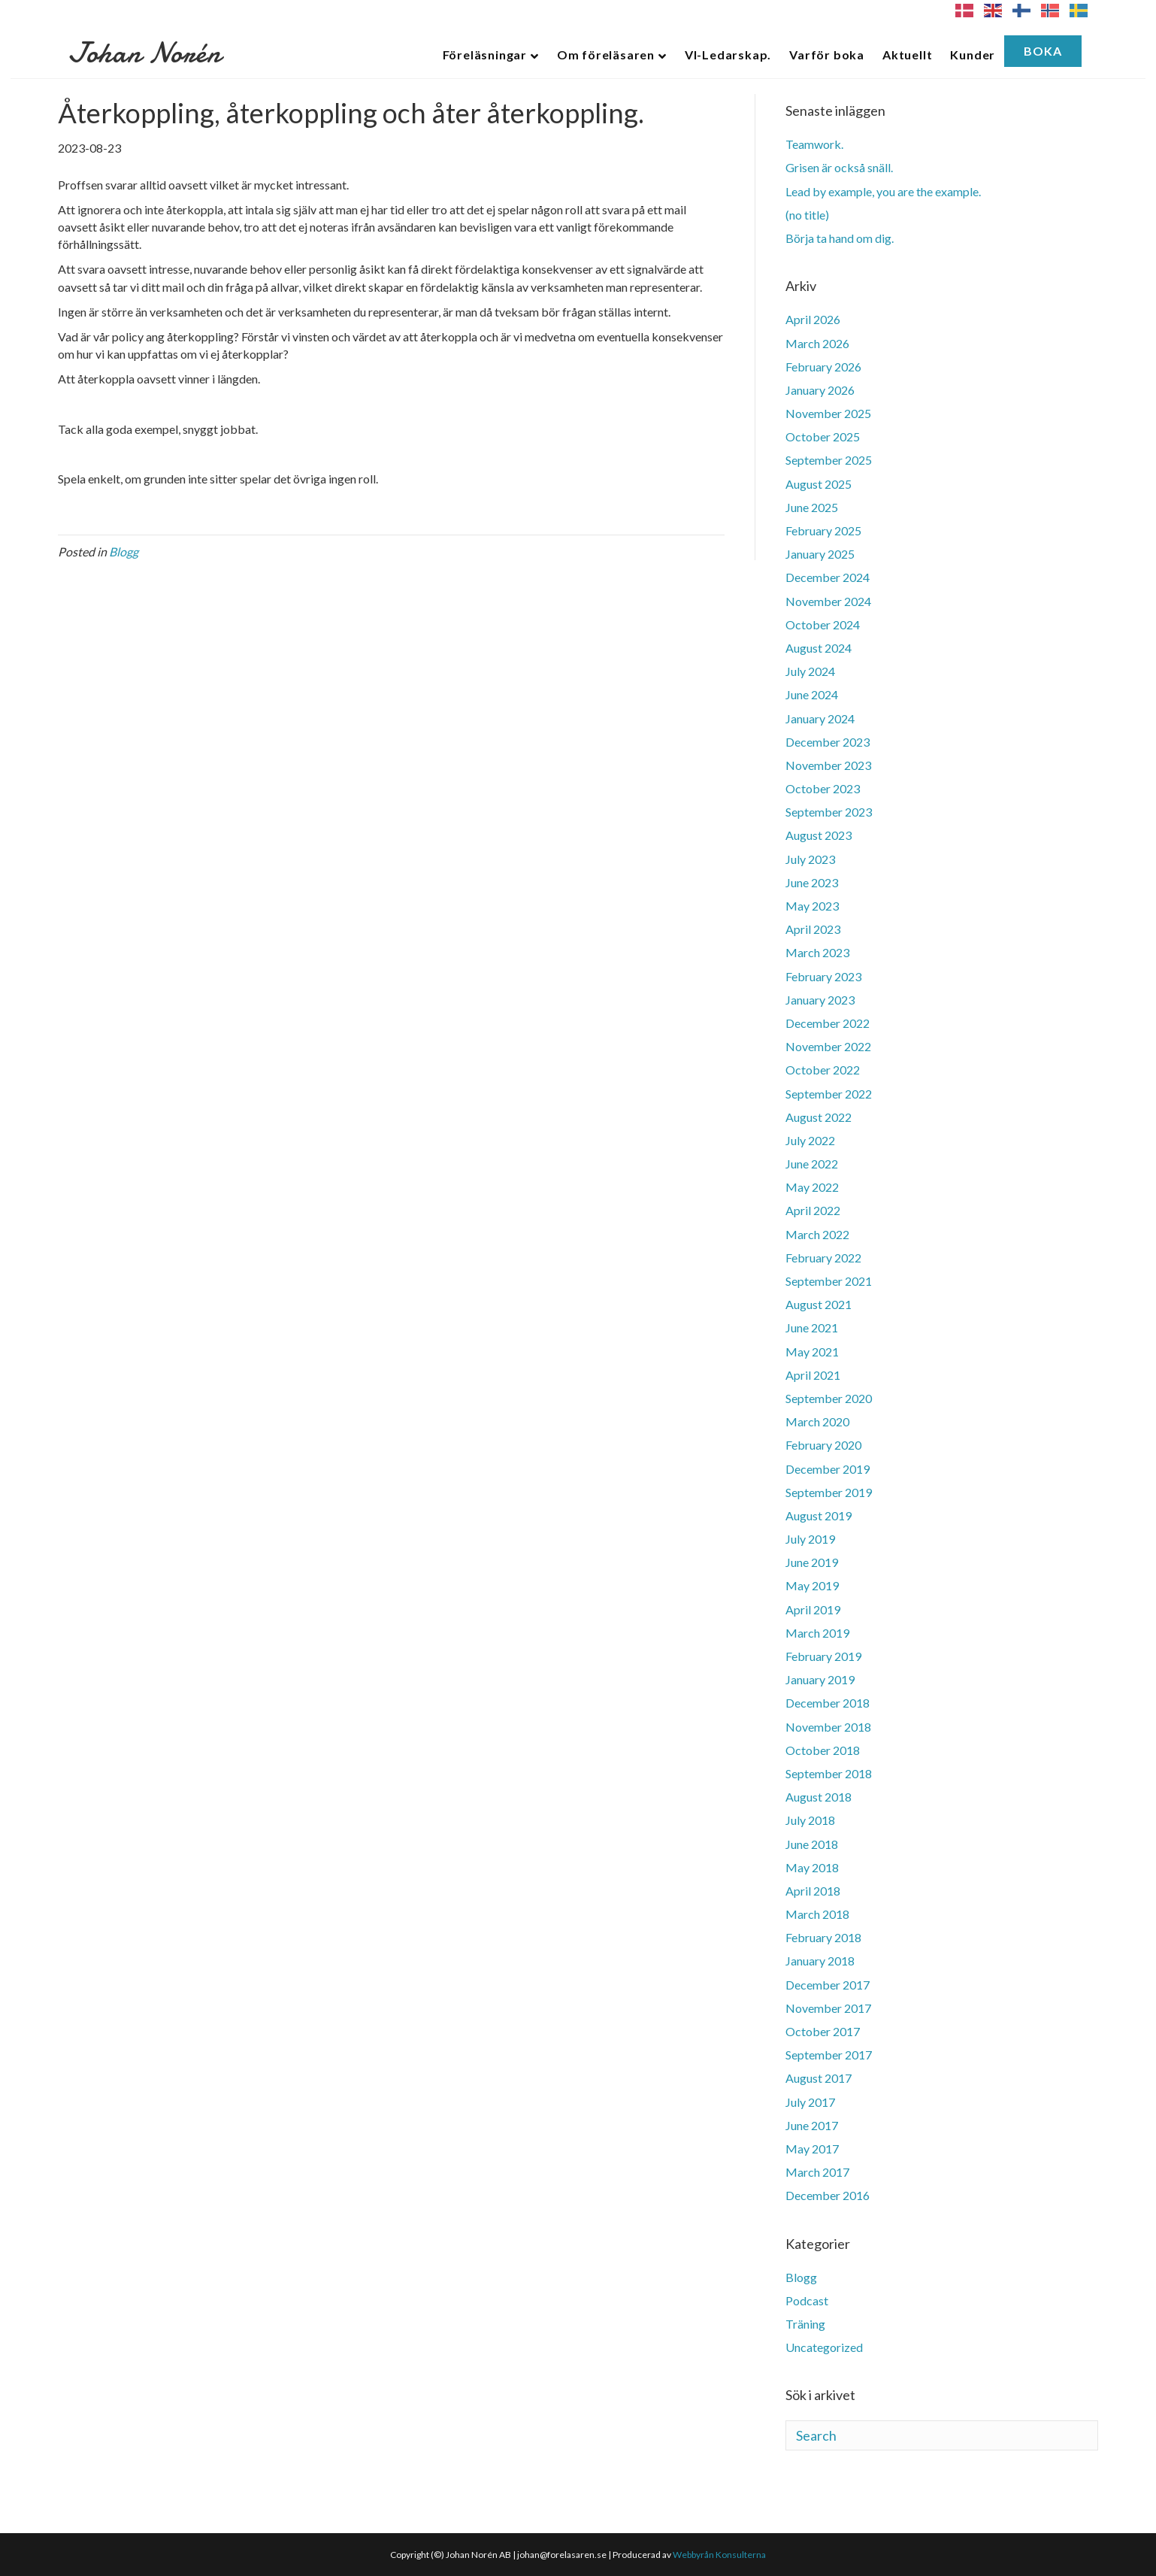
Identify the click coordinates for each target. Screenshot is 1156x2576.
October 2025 (822, 436)
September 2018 (828, 1773)
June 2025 (811, 507)
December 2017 (827, 1984)
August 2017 (818, 2078)
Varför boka (826, 54)
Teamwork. (814, 144)
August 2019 (818, 1515)
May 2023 (812, 906)
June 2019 (811, 1562)
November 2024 (828, 601)
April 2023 (812, 929)
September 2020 (828, 1398)
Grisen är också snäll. (839, 167)
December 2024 (827, 577)
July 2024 (810, 671)
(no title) (807, 215)
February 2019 (823, 1656)
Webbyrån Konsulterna (719, 2554)
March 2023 (817, 952)
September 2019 (828, 1492)
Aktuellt (907, 54)
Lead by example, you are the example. (883, 191)
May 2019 (812, 1585)
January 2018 (820, 1960)
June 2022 (811, 1163)
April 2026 (812, 319)
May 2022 (812, 1187)
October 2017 (822, 2031)
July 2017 (810, 2102)
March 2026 (817, 343)
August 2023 (818, 835)
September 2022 (828, 1093)
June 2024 (811, 694)
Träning (805, 2324)
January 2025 (820, 554)
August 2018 (818, 1797)
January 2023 (820, 1000)
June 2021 (811, 1327)
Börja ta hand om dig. (839, 238)
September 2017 (828, 2054)
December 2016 (827, 2195)
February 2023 (823, 976)
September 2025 (828, 460)
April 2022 (812, 1210)
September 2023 (828, 812)
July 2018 (810, 1820)
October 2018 (822, 1750)
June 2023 (811, 882)
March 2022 (817, 1234)
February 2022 (823, 1257)
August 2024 (818, 648)
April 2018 (812, 1891)
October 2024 (822, 624)
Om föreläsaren (606, 54)
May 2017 (812, 2148)
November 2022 (828, 1046)
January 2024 (820, 718)
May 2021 (812, 1351)
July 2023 (810, 859)
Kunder (972, 54)
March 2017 (817, 2172)
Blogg (123, 551)
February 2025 (823, 530)
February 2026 (823, 366)
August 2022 (818, 1117)
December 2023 (827, 742)
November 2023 (828, 765)
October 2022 (822, 1069)
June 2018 (811, 1844)
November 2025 (828, 413)
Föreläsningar (485, 54)
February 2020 (823, 1445)
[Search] (941, 2435)
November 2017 (828, 2008)
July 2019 (810, 1539)
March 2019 (817, 1633)
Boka (1042, 51)
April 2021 (812, 1375)
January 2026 (820, 390)
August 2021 (818, 1304)
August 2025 (818, 484)
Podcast (806, 2300)
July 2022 (810, 1140)
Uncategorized (824, 2347)
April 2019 (812, 1609)
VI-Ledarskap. (728, 54)
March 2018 (817, 1914)
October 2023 (822, 788)
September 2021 (828, 1281)
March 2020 (817, 1421)
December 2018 (827, 1703)
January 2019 (820, 1679)
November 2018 (828, 1727)
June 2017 (811, 2125)
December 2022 (827, 1023)
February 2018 (823, 1937)
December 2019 (827, 1469)
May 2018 (812, 1867)
